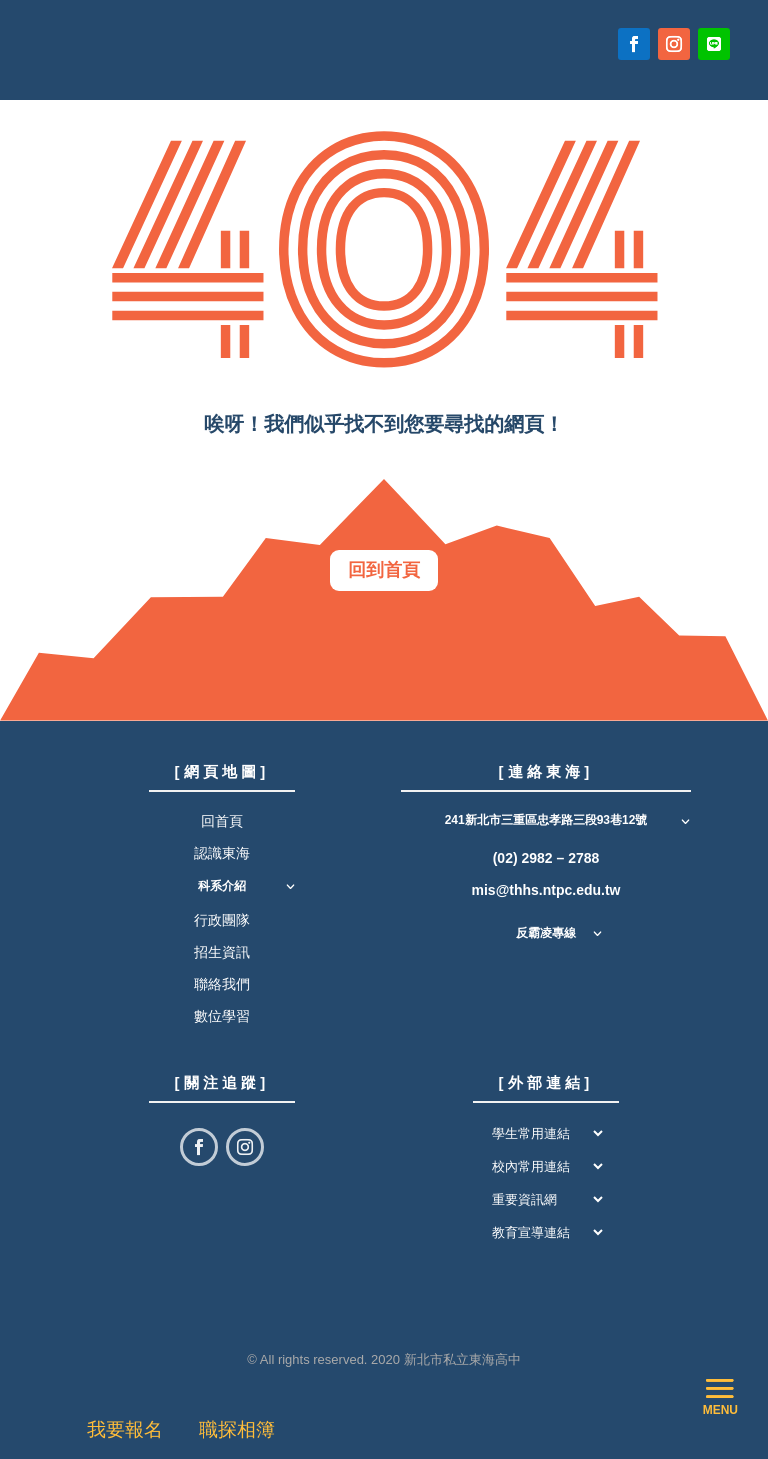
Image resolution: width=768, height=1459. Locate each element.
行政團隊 (222, 929)
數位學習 (222, 1026)
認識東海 (222, 862)
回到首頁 (384, 574)
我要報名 (130, 1429)
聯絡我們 (222, 993)
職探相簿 (237, 1429)
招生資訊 (222, 961)
